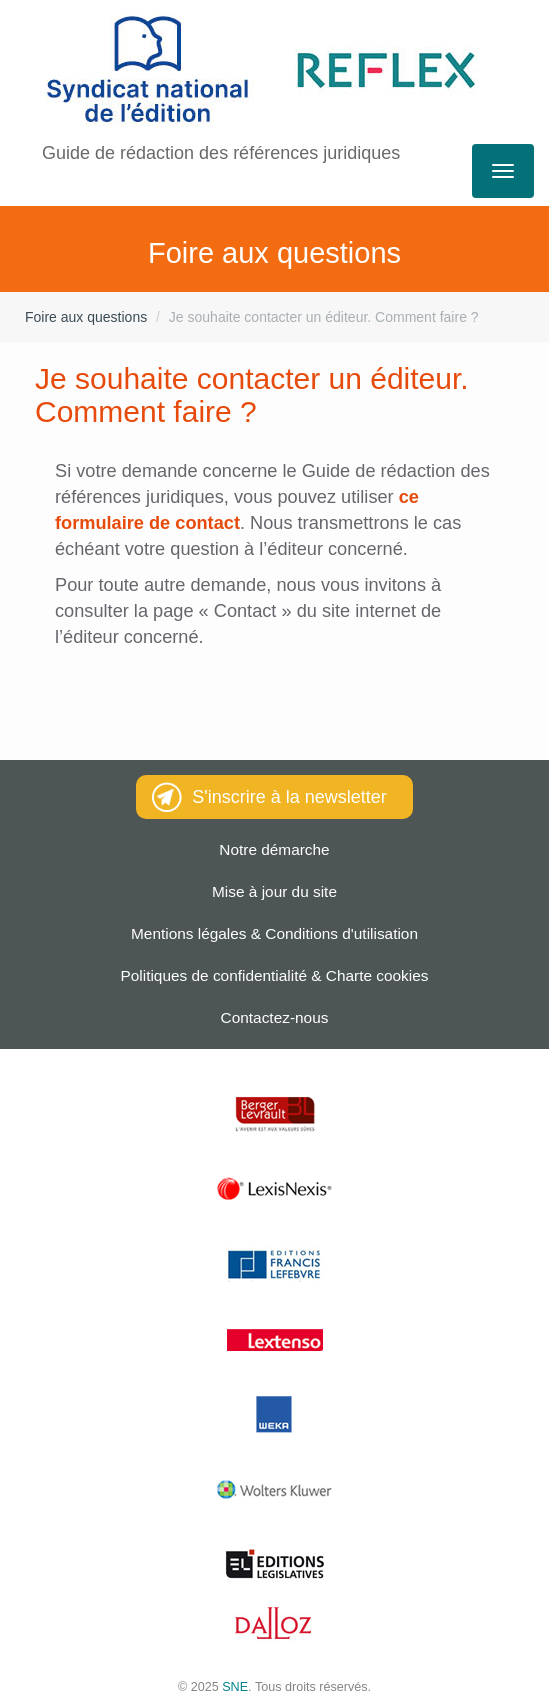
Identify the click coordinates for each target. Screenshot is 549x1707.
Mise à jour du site (274, 891)
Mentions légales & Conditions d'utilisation (274, 933)
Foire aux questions (86, 317)
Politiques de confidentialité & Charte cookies (275, 975)
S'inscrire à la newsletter (269, 797)
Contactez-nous (275, 1017)
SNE (235, 1687)
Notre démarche (274, 849)
